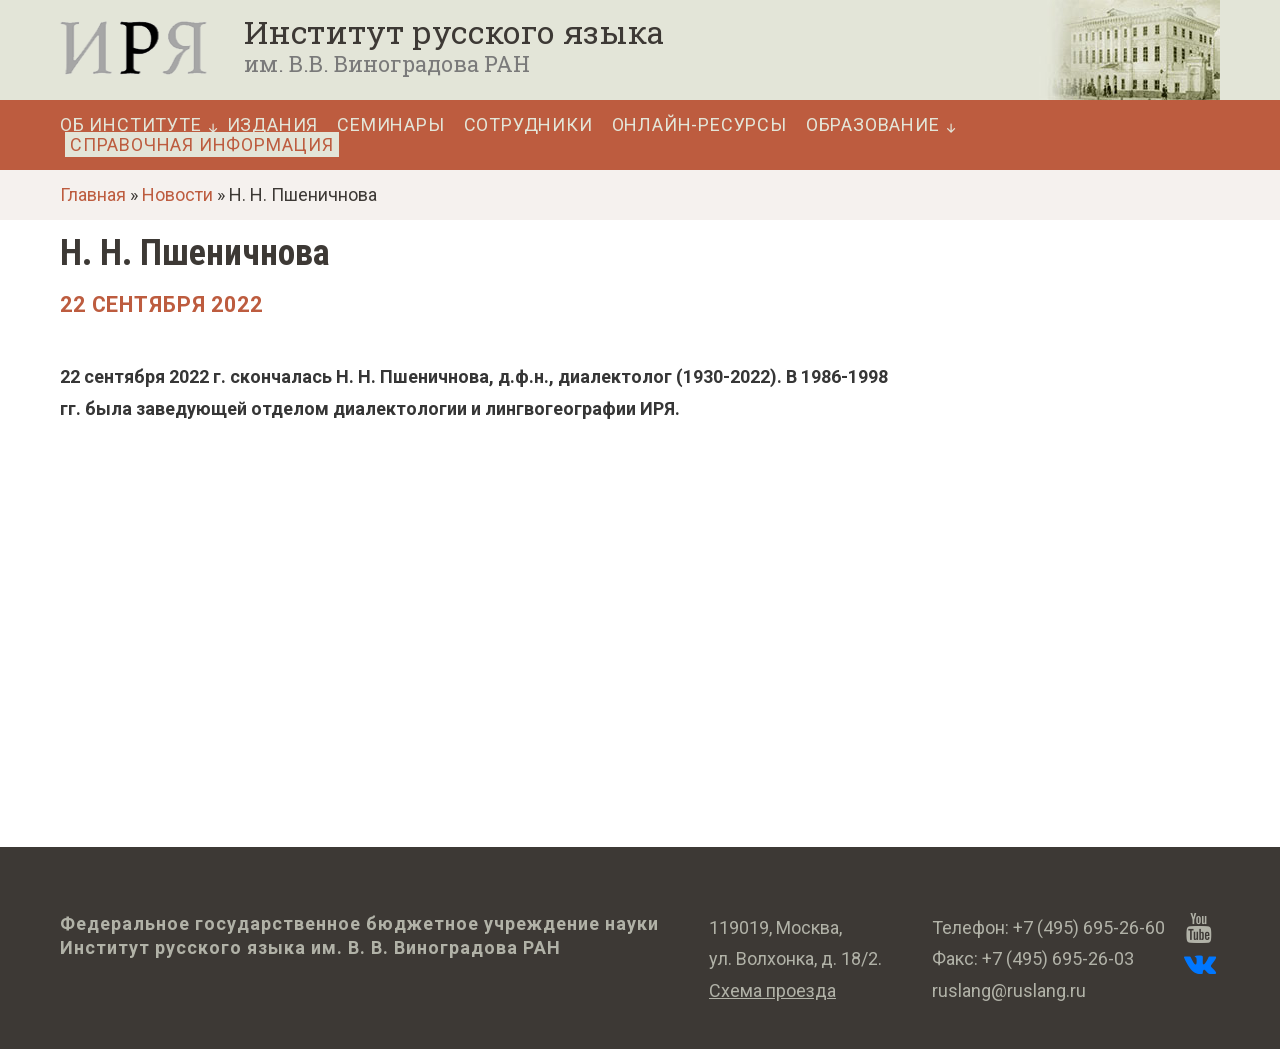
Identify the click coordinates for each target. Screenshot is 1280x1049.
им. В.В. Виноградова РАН (387, 63)
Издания (273, 125)
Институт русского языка (454, 32)
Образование (873, 125)
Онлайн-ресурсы (699, 125)
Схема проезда (772, 990)
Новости (177, 194)
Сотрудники (528, 125)
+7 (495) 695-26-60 (1089, 927)
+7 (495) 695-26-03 (1058, 958)
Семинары (390, 125)
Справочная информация (202, 144)
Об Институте (131, 125)
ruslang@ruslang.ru (1009, 990)
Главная (93, 194)
